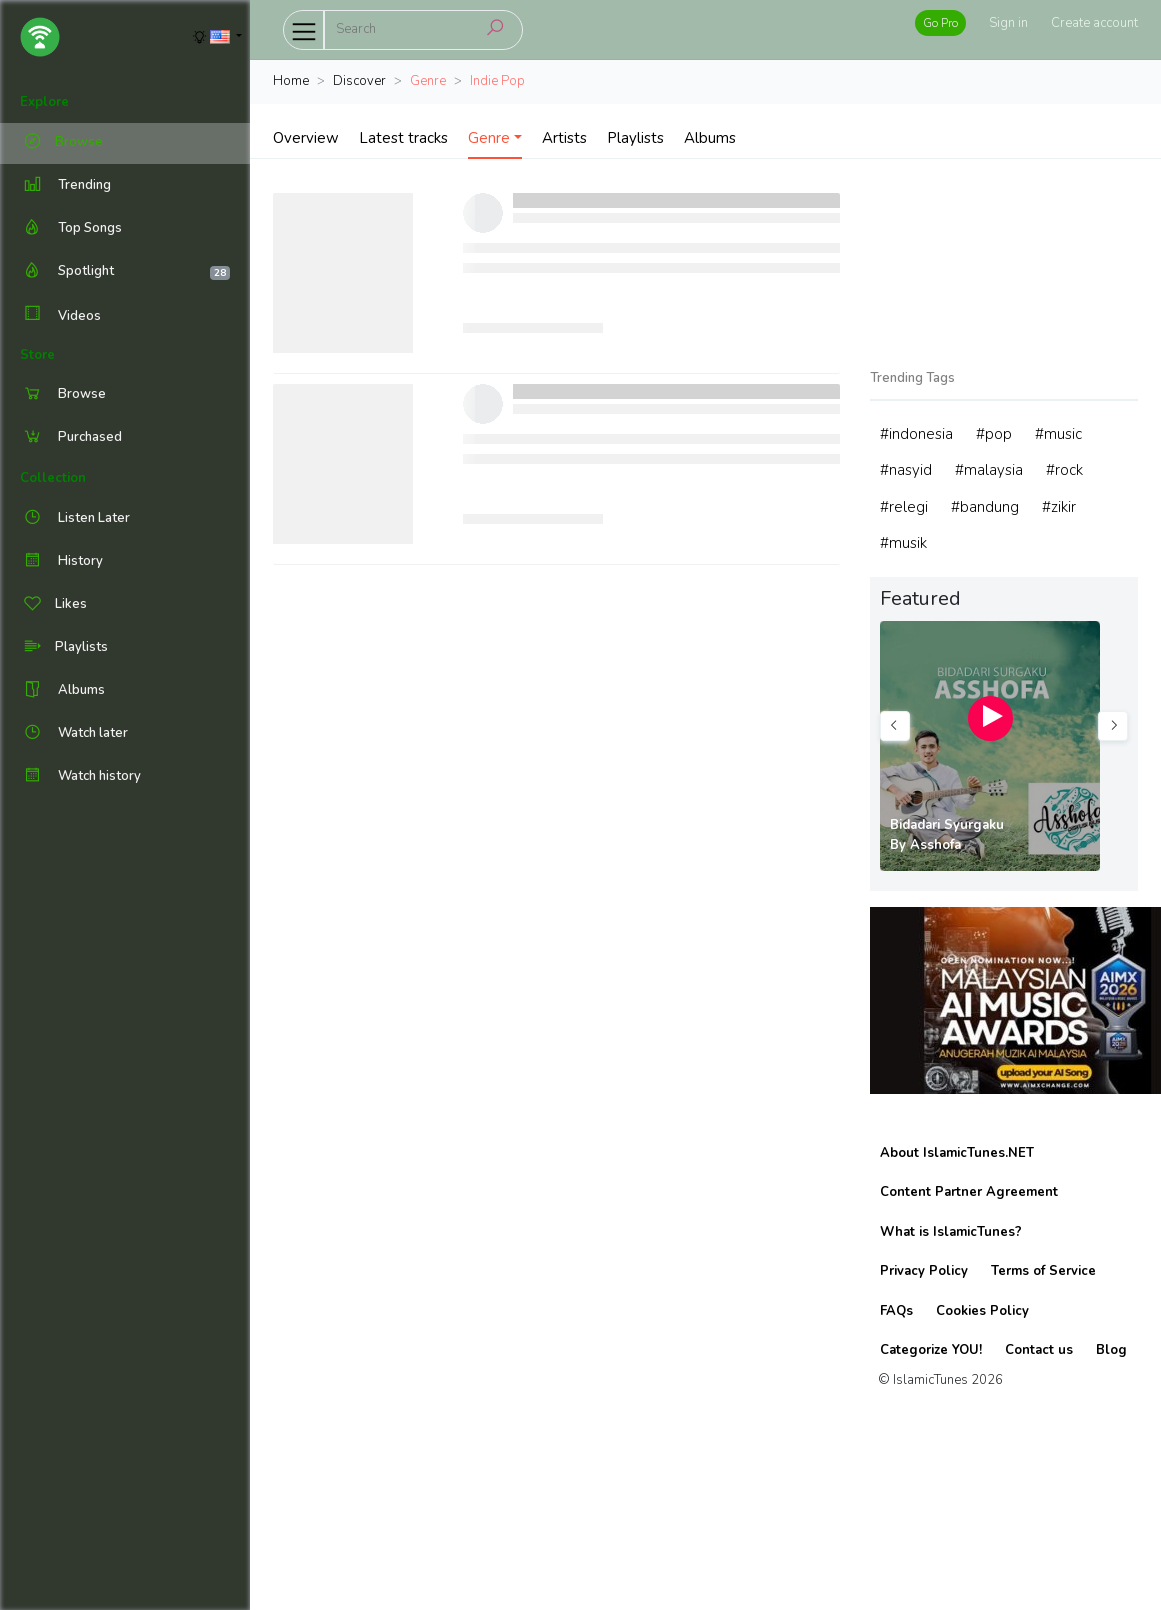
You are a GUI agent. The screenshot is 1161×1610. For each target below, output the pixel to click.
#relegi (904, 507)
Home (291, 81)
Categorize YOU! (931, 1350)
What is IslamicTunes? (951, 1232)
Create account (1094, 23)
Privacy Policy (924, 1271)
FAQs (896, 1311)
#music (1058, 434)
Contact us (1039, 1350)
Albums (710, 138)
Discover (359, 81)
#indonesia (916, 434)
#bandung (985, 507)
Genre (489, 138)
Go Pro (940, 23)
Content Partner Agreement (969, 1192)
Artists (564, 138)
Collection (53, 478)
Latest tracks (403, 138)
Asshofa (935, 845)
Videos (60, 315)
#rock (1064, 470)
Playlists (635, 138)
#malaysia (989, 470)
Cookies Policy (982, 1311)
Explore (44, 102)
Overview (306, 138)
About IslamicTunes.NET (957, 1153)
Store (37, 355)
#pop (994, 434)
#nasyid (906, 470)
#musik (903, 543)
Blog (1111, 1350)
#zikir (1059, 507)
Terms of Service (1043, 1271)
